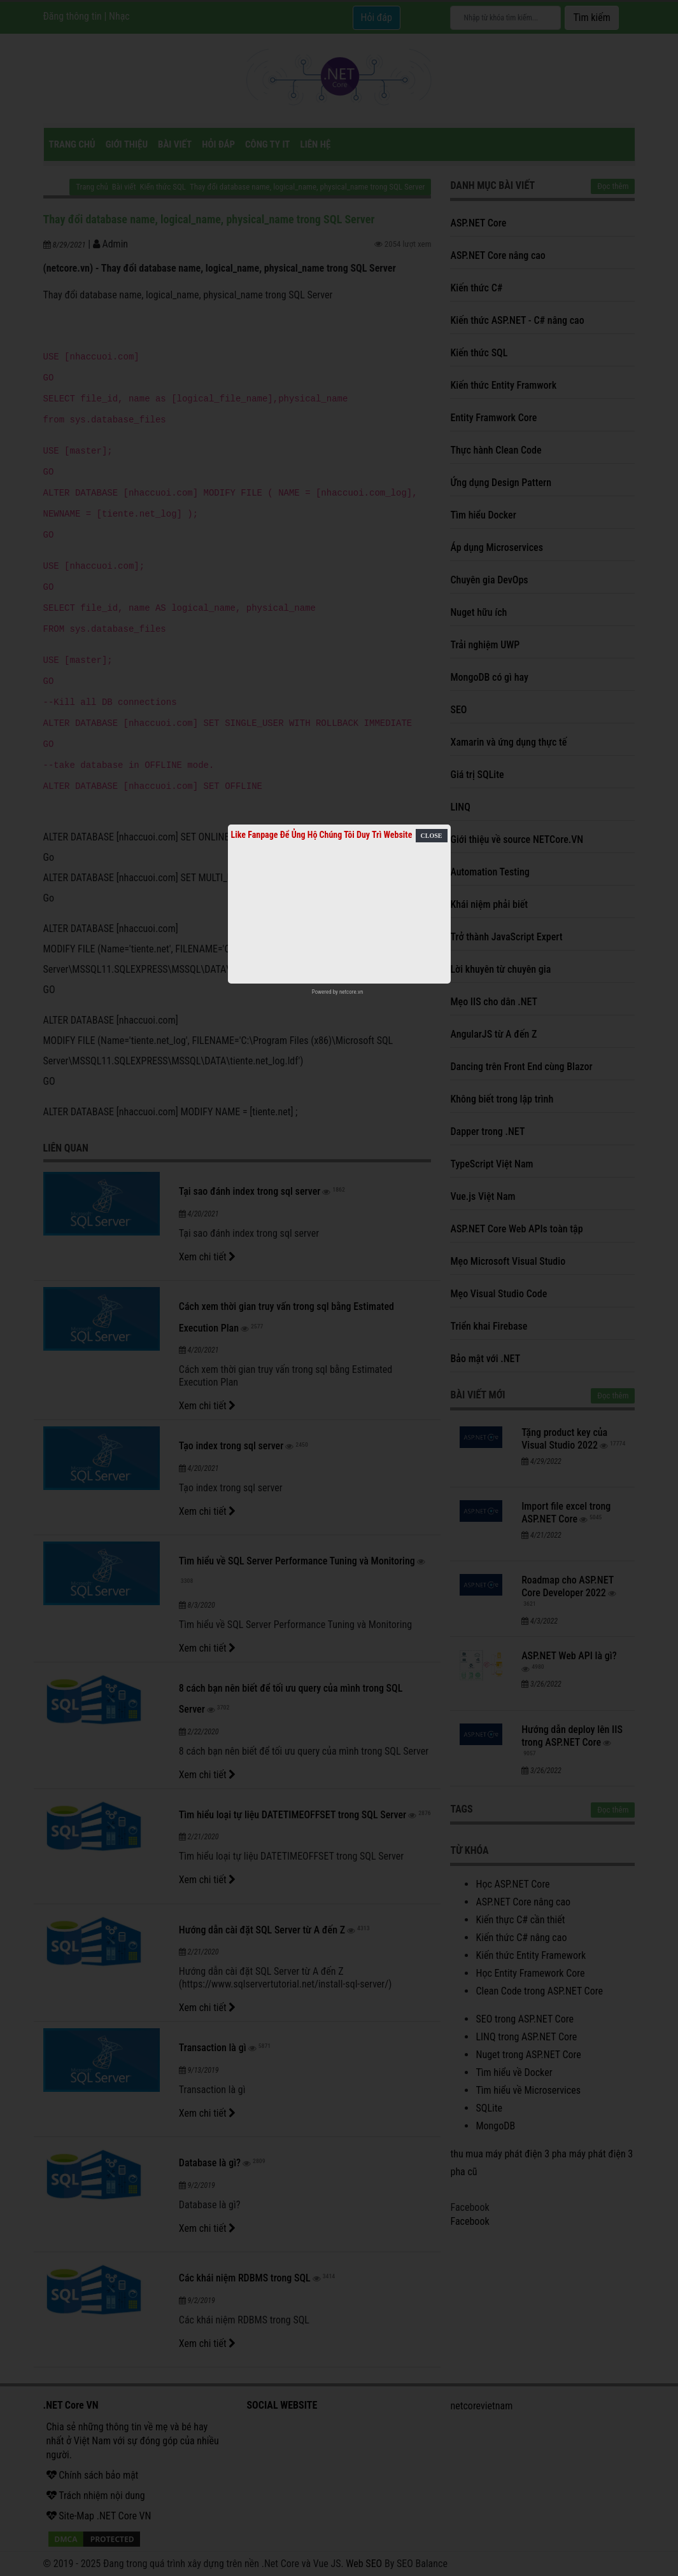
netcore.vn (351, 992)
